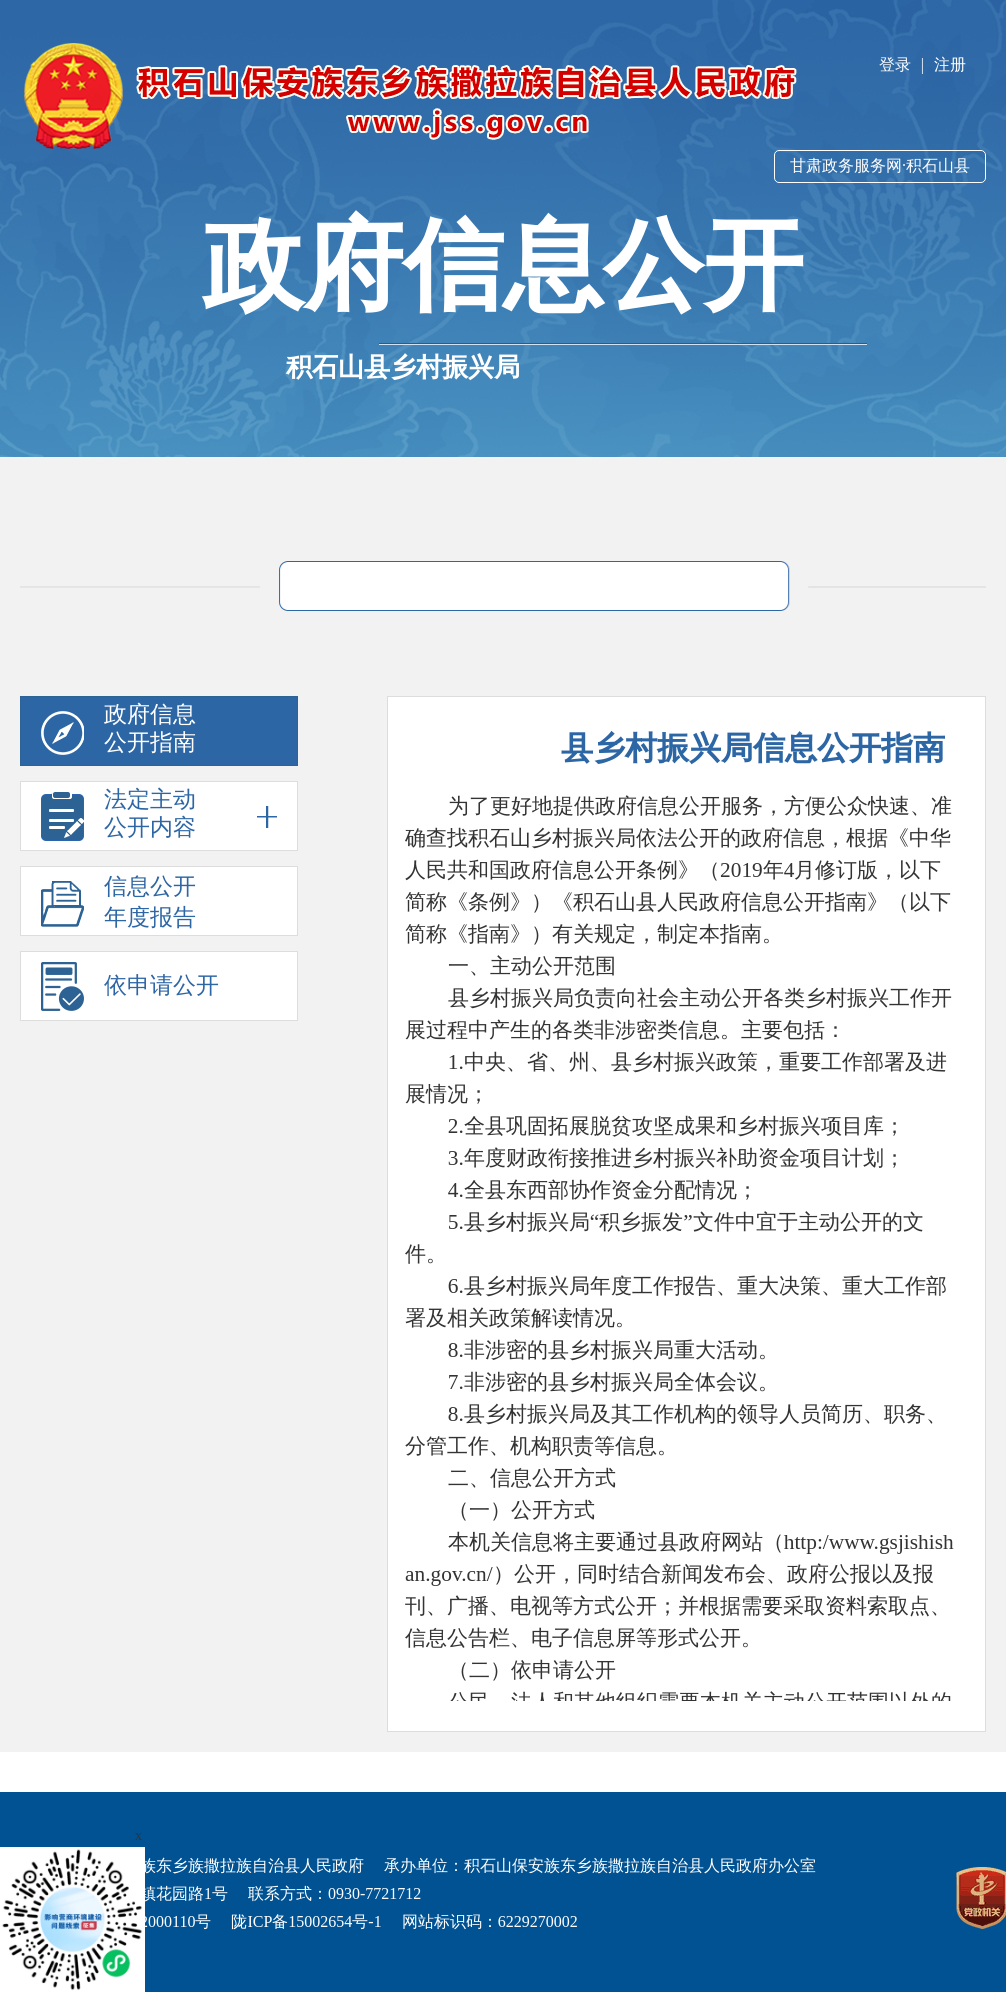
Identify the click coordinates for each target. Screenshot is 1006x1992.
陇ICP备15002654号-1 (306, 1921)
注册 (950, 64)
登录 (895, 64)
